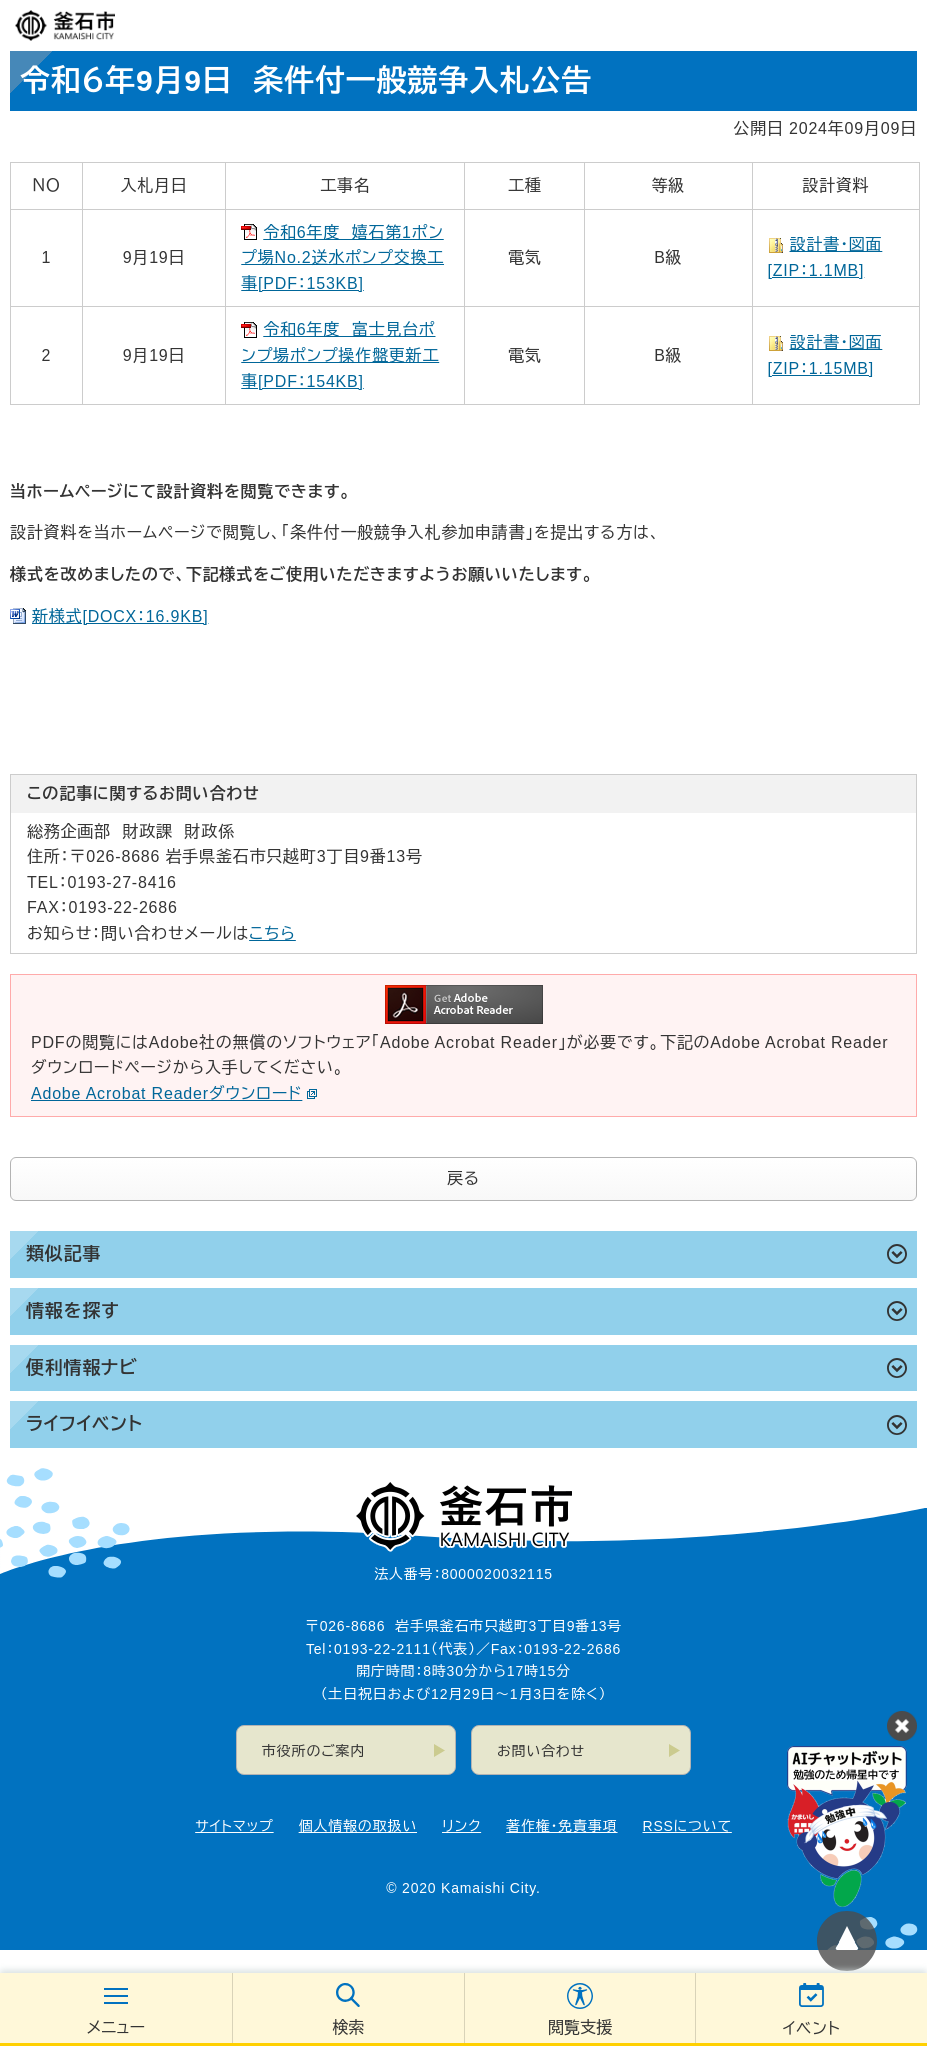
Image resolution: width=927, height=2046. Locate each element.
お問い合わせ (541, 1751)
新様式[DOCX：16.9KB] (120, 616)
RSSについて (687, 1826)
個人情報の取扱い (358, 1826)
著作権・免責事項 (561, 1826)
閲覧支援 (580, 2027)
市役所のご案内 (313, 1751)
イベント (812, 2028)
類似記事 (63, 1254)
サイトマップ (234, 1826)
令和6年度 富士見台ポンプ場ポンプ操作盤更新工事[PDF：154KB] (340, 355)
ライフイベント (84, 1424)
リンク (461, 1826)
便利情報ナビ (82, 1368)
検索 (348, 2027)
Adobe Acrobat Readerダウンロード (174, 1093)
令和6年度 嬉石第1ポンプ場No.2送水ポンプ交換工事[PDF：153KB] (342, 258)
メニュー (116, 2027)
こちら (272, 933)
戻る (463, 1178)
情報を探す (72, 1311)
